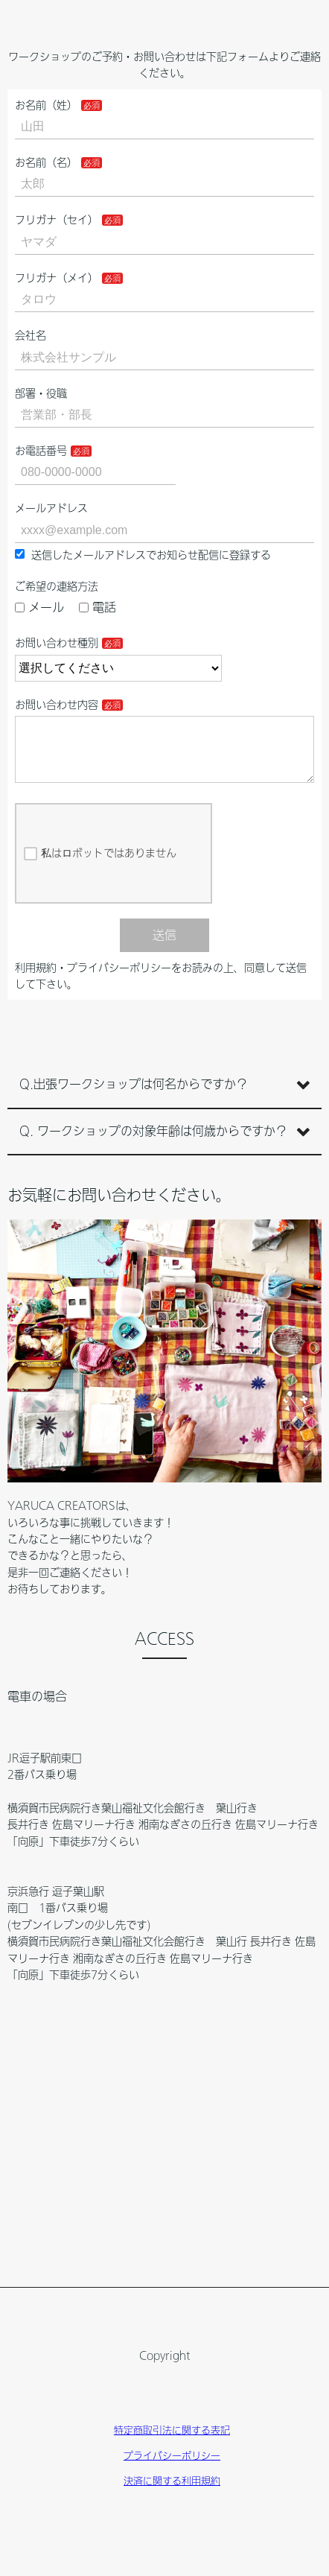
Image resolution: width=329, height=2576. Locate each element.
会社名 (30, 335)
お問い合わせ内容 (56, 704)
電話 (97, 607)
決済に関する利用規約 (172, 2493)
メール (39, 607)
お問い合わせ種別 (56, 643)
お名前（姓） (46, 105)
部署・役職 (41, 393)
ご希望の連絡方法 (56, 586)
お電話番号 (41, 450)
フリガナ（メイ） (56, 278)
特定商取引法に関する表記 (172, 2442)
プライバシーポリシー (172, 2467)
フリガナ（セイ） (56, 220)
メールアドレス (51, 508)
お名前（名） (46, 162)
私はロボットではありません (100, 865)
